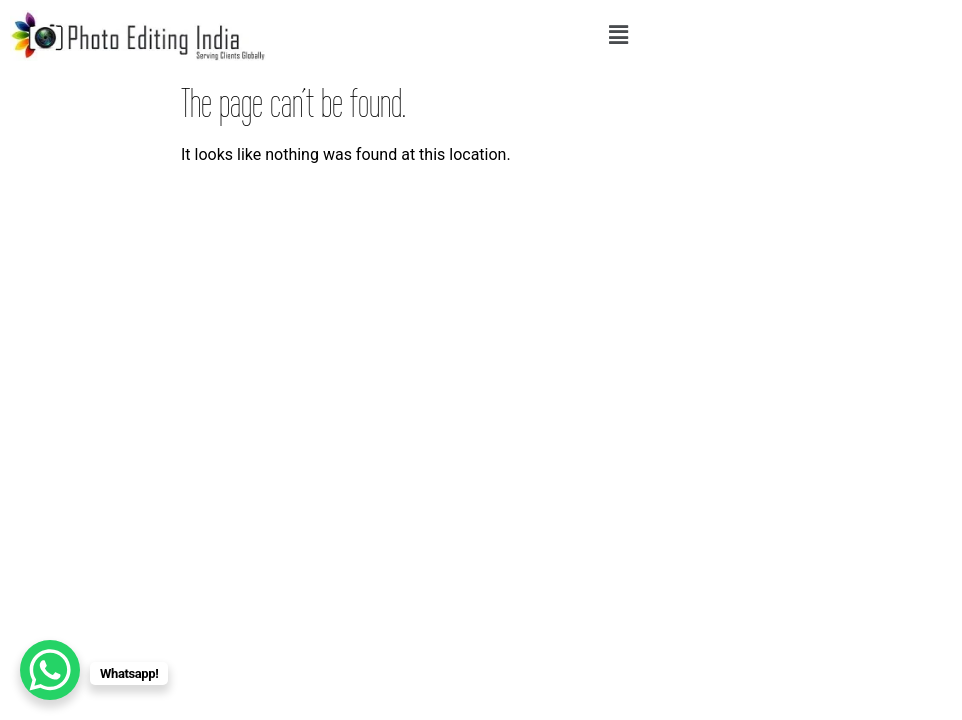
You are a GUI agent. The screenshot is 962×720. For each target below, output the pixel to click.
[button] (619, 35)
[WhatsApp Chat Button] (50, 670)
